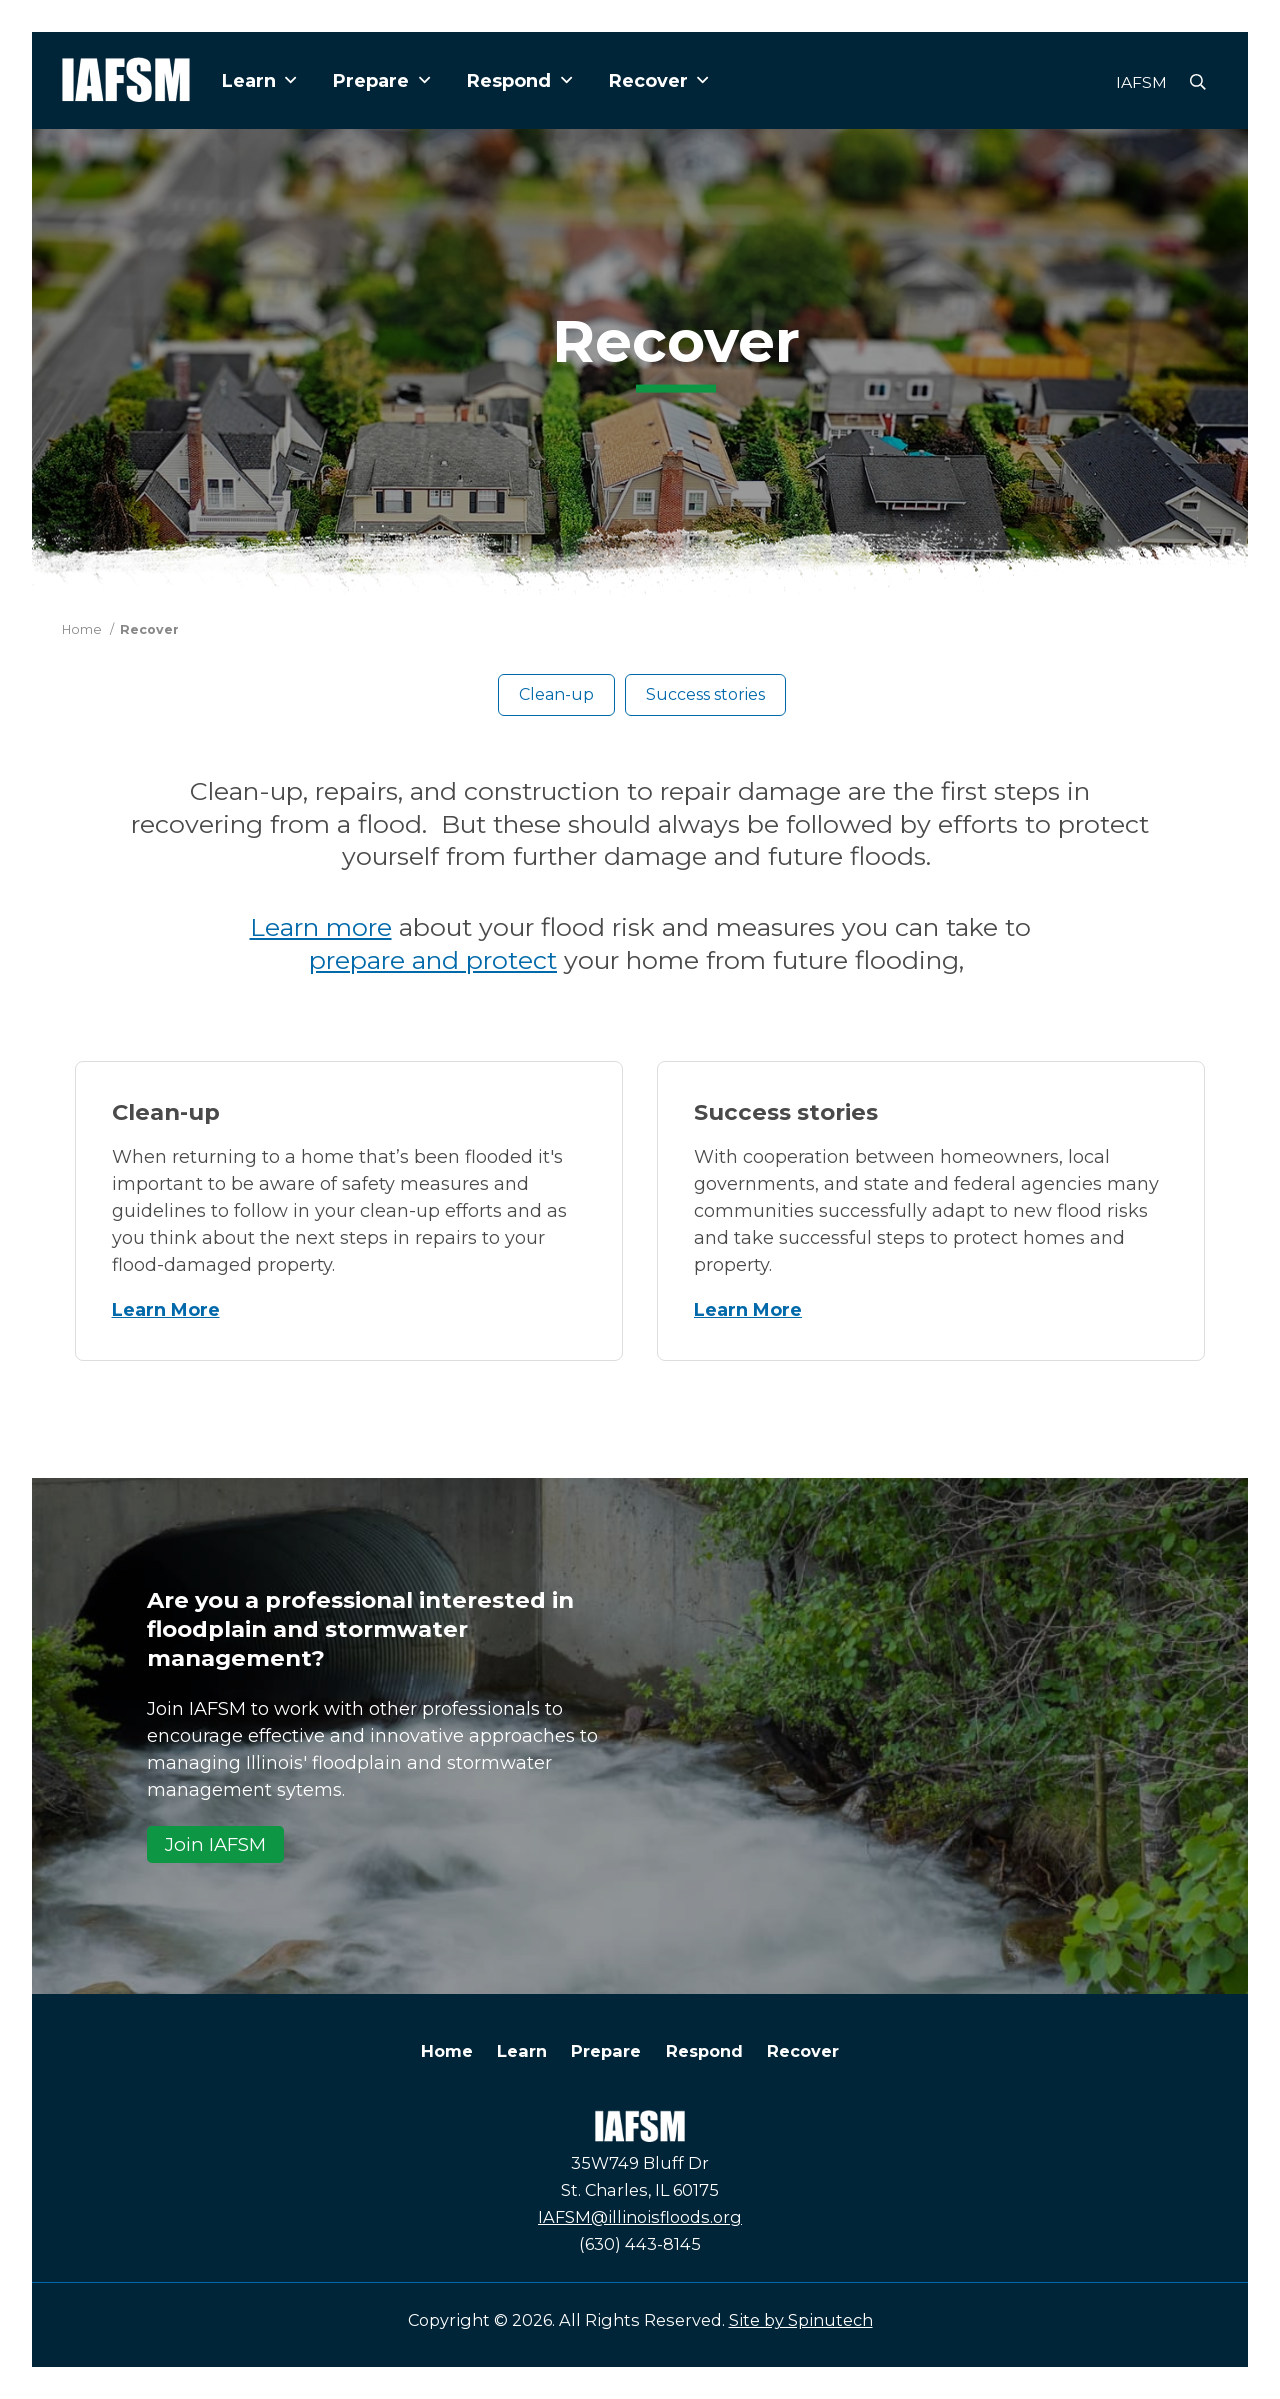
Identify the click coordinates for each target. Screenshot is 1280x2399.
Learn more (321, 927)
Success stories (705, 694)
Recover (659, 81)
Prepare (381, 81)
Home (447, 2051)
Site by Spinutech (801, 2320)
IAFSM (1141, 82)
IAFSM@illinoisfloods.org (640, 2217)
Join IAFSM (215, 1844)
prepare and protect (433, 960)
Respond (519, 81)
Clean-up (556, 694)
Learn (259, 81)
